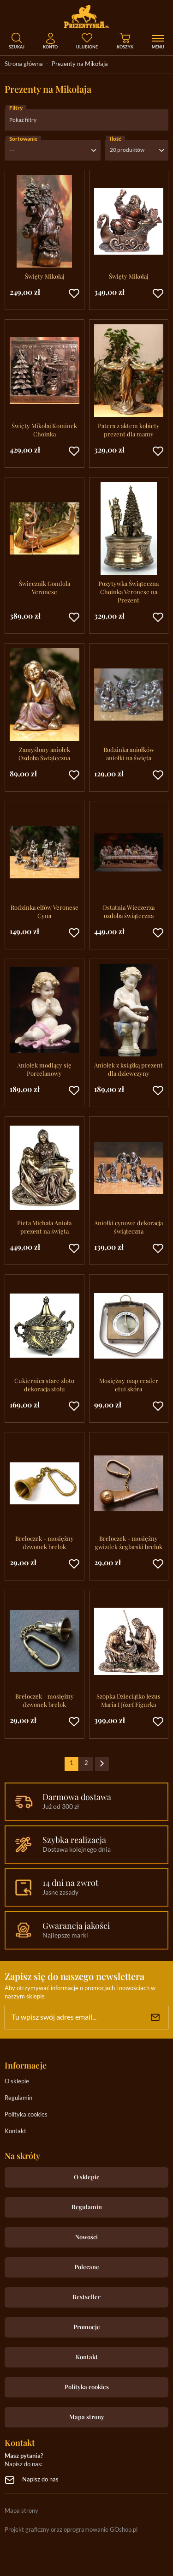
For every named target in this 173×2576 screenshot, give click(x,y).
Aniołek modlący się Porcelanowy (44, 1069)
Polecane (86, 2267)
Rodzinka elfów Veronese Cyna (44, 911)
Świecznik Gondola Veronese (44, 587)
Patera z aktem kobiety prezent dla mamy (129, 430)
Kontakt (15, 2132)
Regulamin (18, 2098)
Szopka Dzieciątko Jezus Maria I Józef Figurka (128, 1700)
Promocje (86, 2327)
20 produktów (127, 150)
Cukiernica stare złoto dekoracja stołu (44, 1385)
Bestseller (86, 2297)
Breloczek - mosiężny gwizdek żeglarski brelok (128, 1542)
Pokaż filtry (22, 120)
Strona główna (24, 64)
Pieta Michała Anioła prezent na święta (44, 1227)
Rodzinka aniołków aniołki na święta (128, 753)
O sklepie (17, 2082)
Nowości (86, 2237)
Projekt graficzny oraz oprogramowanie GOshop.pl (71, 2530)
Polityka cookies (26, 2115)
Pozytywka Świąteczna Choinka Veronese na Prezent (128, 591)
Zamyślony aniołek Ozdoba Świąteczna (44, 753)
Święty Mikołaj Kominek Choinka (44, 430)
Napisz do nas (40, 2480)
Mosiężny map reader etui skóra (128, 1385)
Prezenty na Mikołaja (80, 64)
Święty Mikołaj (44, 276)
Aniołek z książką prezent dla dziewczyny (128, 1069)
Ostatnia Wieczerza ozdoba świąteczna (128, 911)
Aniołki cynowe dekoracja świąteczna (128, 1227)
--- (12, 150)
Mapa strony (86, 2417)
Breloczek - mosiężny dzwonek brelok (44, 1542)
